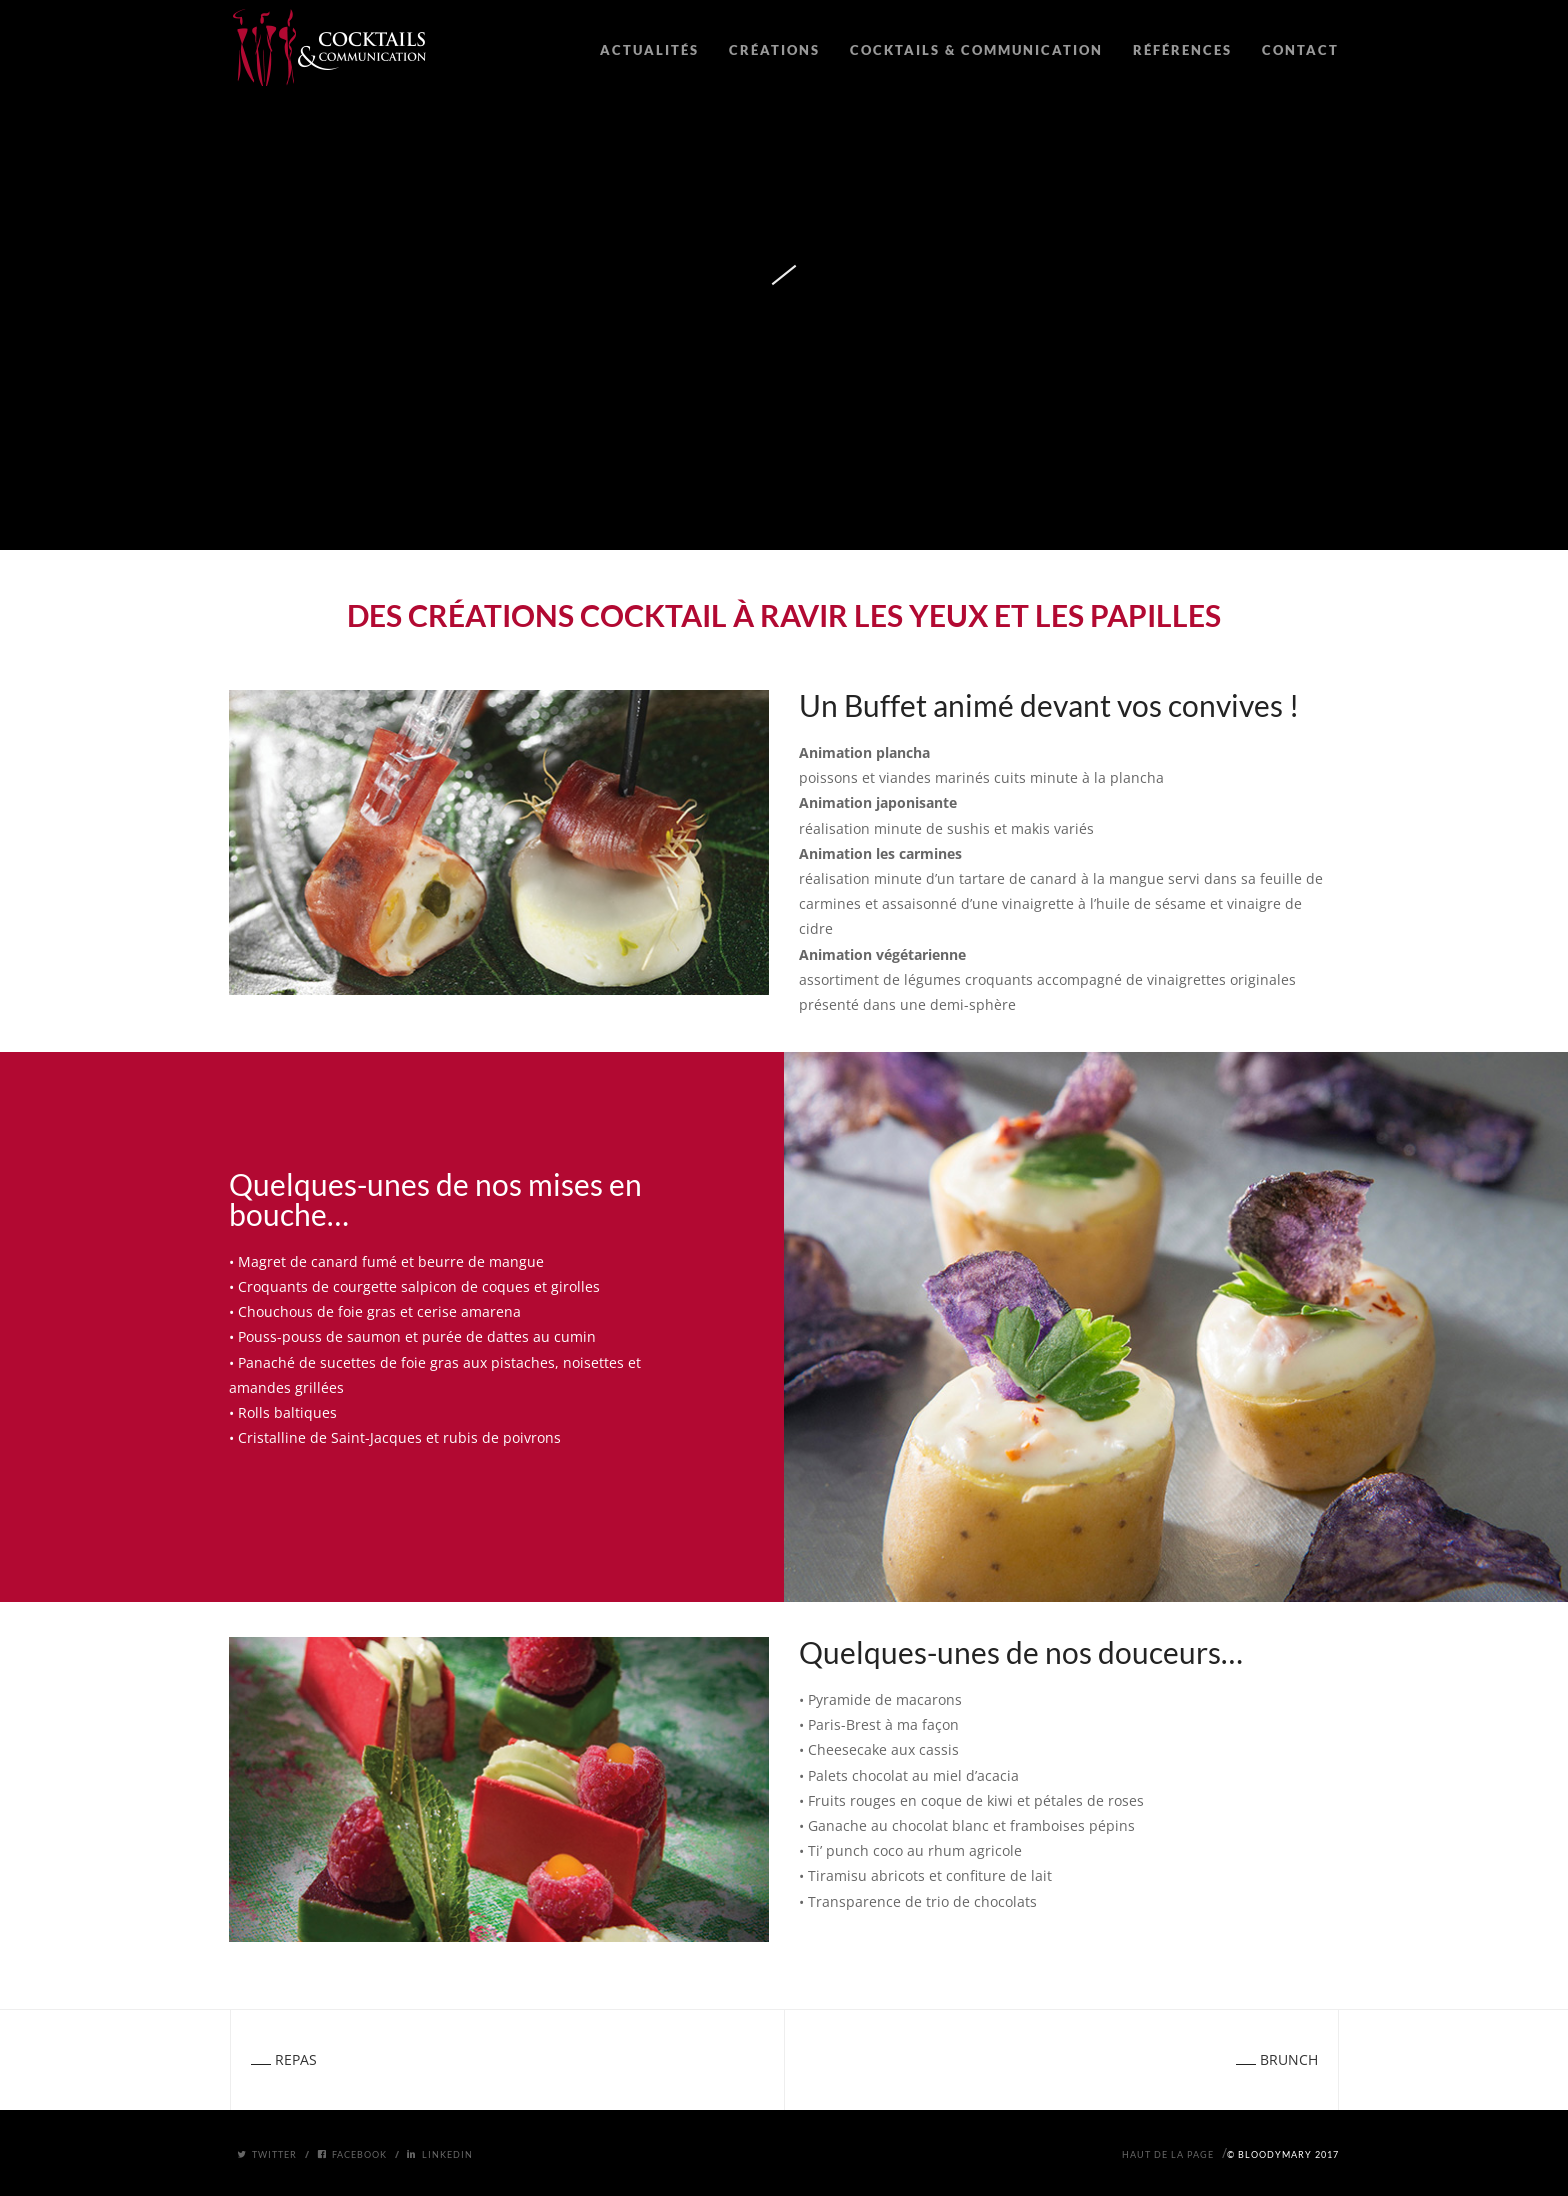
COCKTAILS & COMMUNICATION (976, 50)
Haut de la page (1168, 2154)
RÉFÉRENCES (1182, 50)
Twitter (267, 2154)
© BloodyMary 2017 (1283, 2154)
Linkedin (440, 2154)
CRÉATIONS (774, 50)
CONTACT (1300, 50)
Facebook (352, 2154)
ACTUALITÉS (649, 50)
